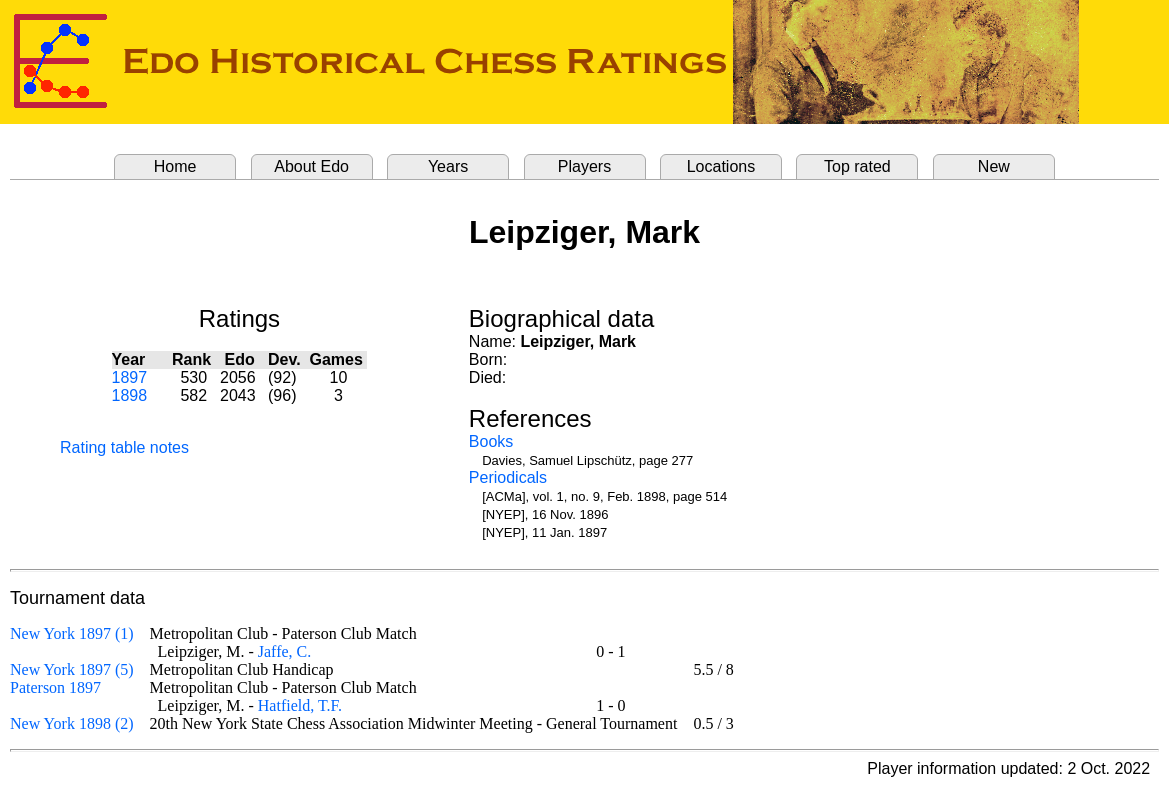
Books (491, 441)
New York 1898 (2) (72, 723)
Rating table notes (124, 447)
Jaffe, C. (284, 651)
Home (175, 166)
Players (584, 166)
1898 (130, 395)
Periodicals (508, 477)
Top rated (857, 166)
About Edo (311, 166)
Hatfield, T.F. (300, 705)
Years (448, 166)
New (994, 166)
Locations (721, 166)
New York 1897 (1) (72, 633)
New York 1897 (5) (72, 669)
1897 (130, 377)
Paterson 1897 (55, 687)
